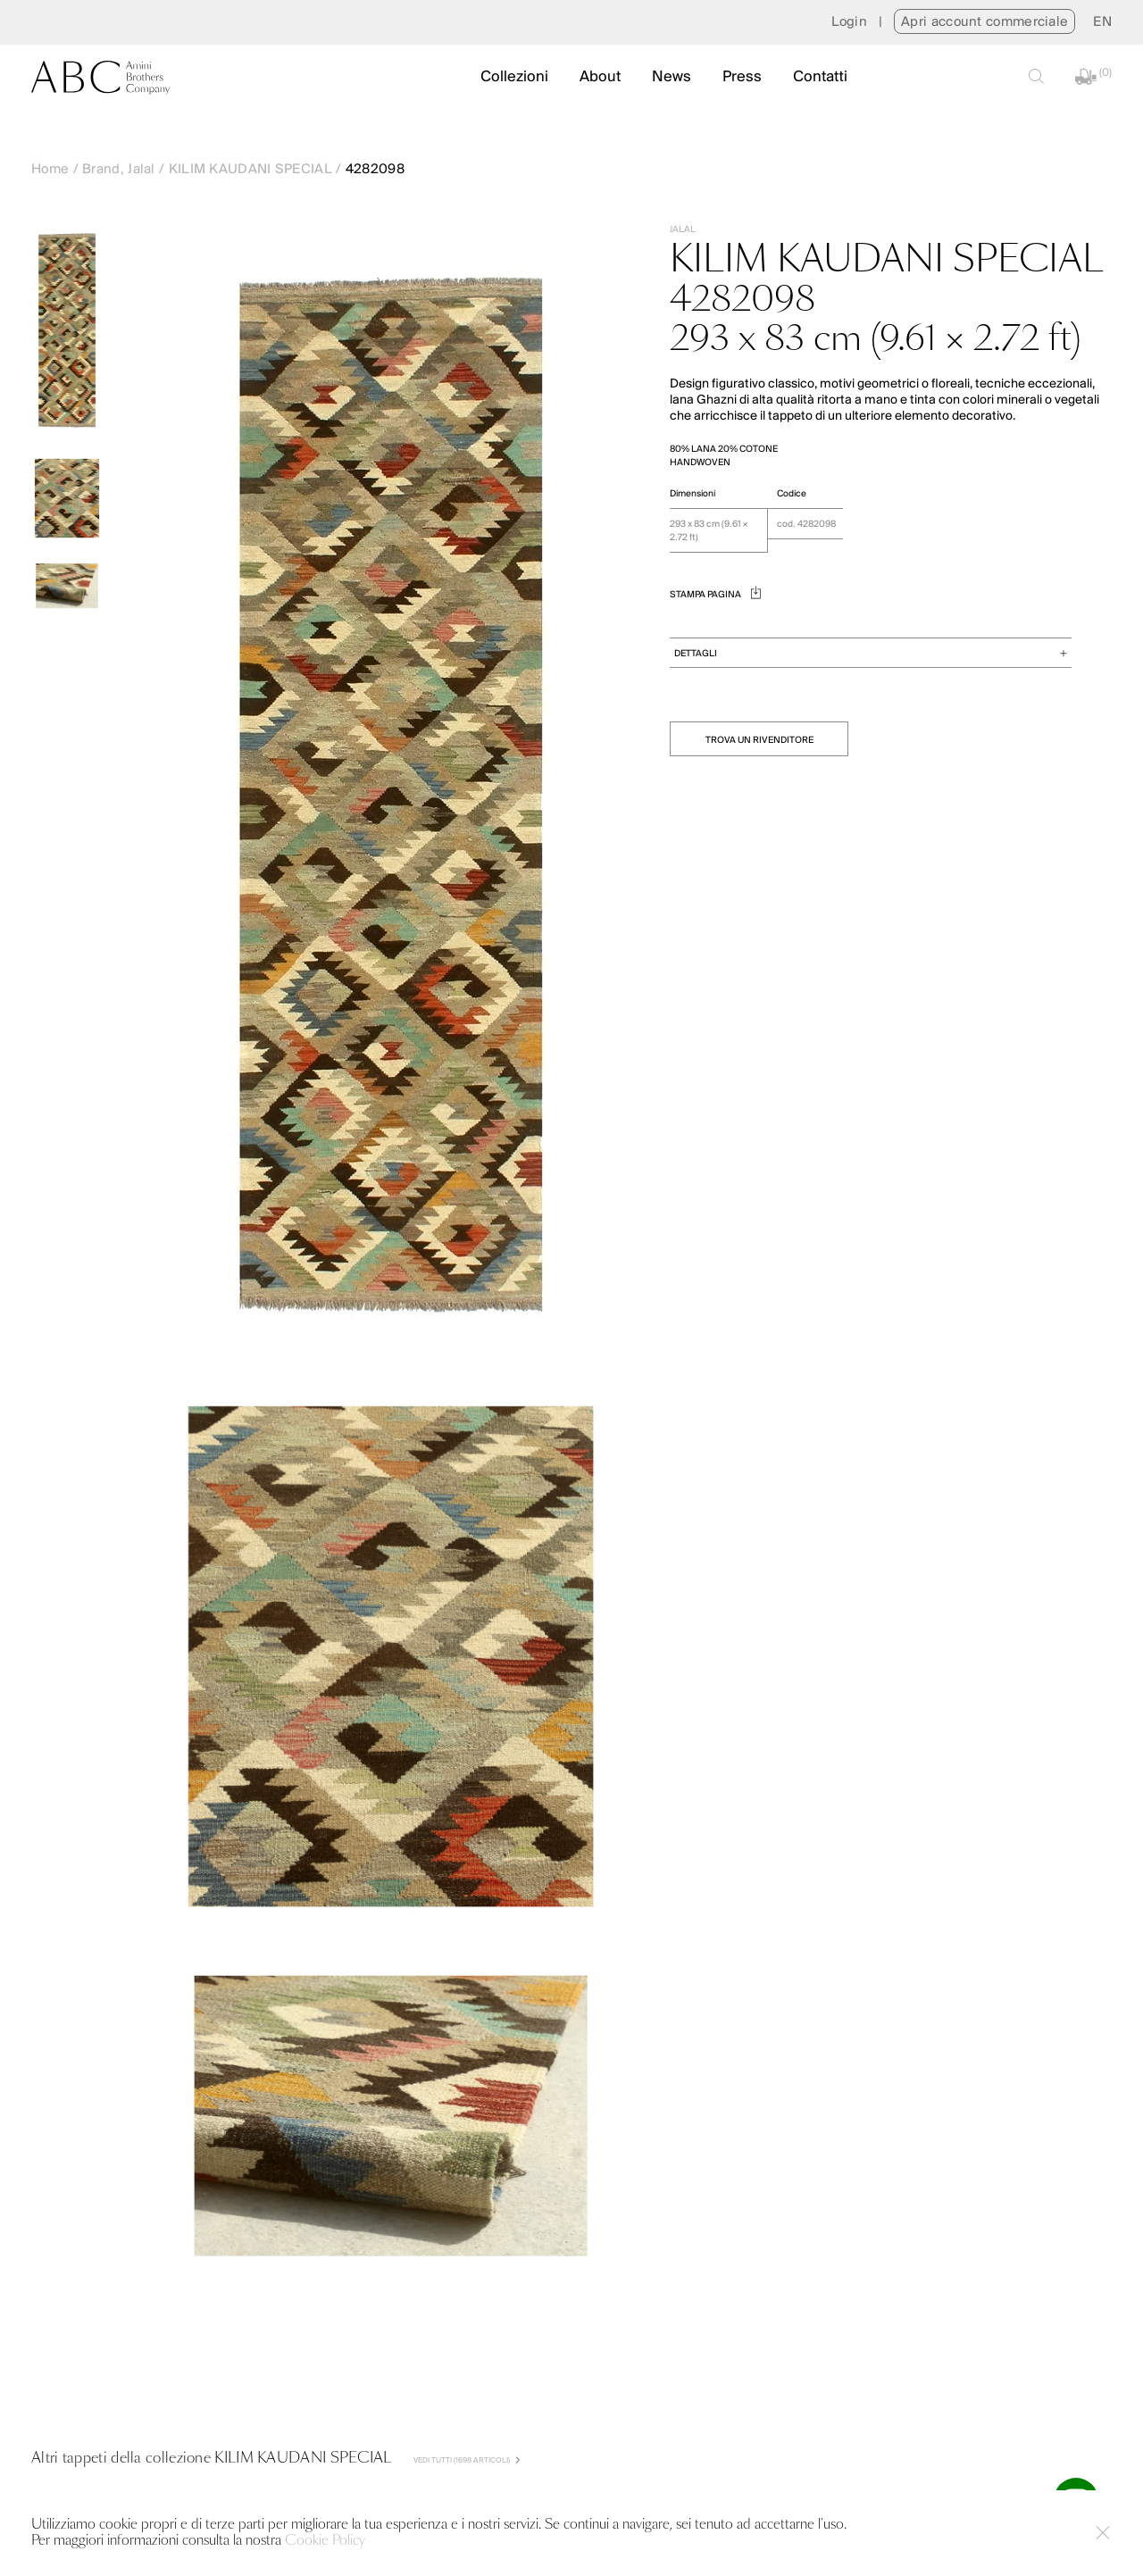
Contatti (820, 77)
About (600, 77)
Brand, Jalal (118, 170)
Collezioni (514, 77)
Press (742, 77)
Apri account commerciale (984, 22)
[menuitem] (1102, 22)
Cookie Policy (325, 2540)
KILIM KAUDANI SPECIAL (250, 170)
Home (50, 170)
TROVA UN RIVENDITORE (759, 741)
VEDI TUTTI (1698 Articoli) (466, 2460)
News (671, 77)
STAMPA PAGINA (715, 595)
